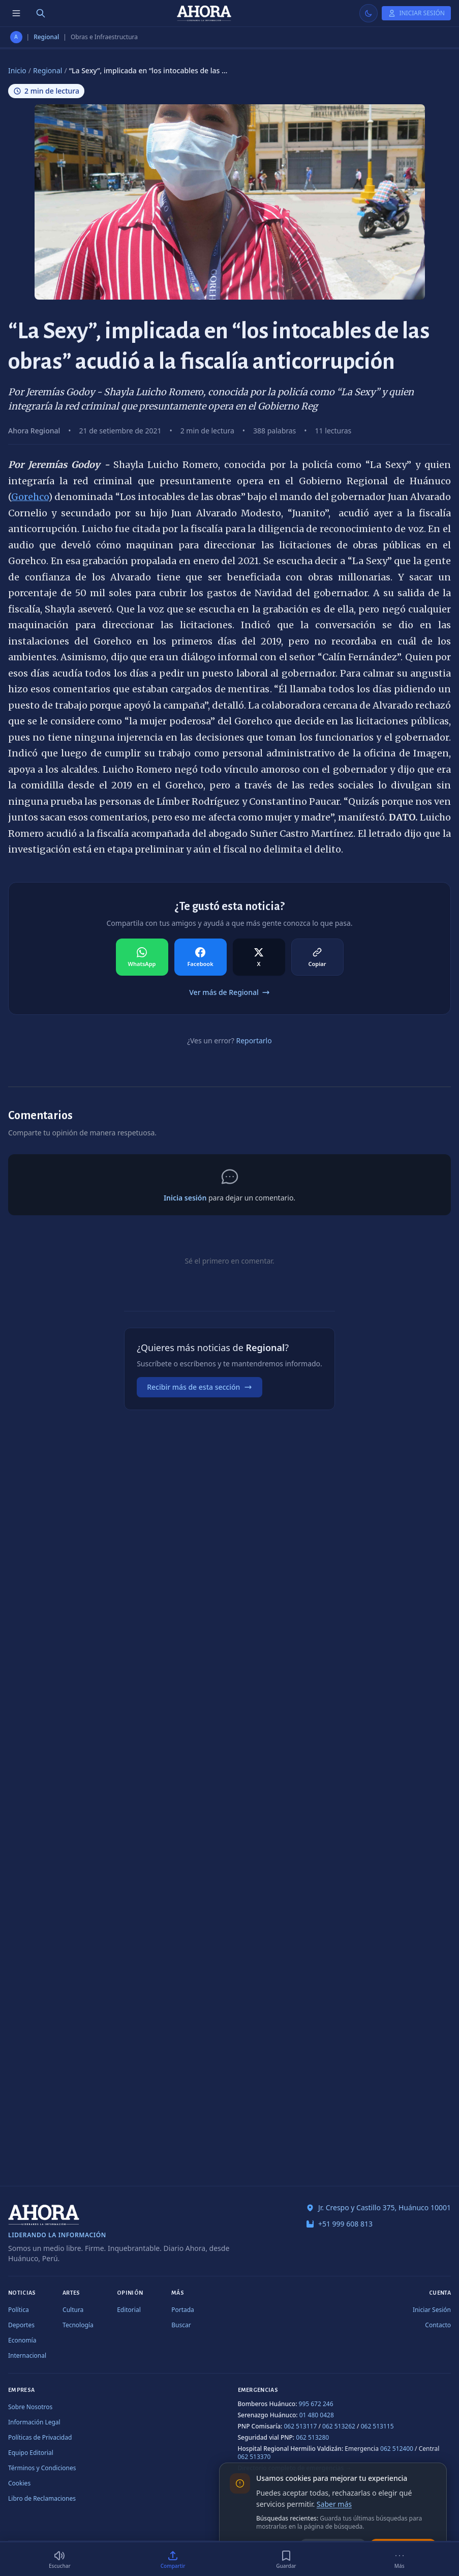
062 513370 (254, 2456)
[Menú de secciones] (16, 13)
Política (18, 2309)
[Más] (399, 2559)
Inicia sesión (185, 1198)
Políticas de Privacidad (40, 2437)
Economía (22, 2340)
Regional (46, 37)
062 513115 (377, 2426)
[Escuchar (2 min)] (59, 2559)
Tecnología (78, 2325)
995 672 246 (316, 2403)
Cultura (73, 2309)
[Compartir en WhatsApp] (142, 957)
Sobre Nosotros (30, 2407)
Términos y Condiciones (42, 2468)
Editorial (129, 2309)
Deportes (21, 2325)
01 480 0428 (316, 2415)
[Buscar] (41, 13)
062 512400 (396, 2448)
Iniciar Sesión (432, 2309)
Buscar (181, 2325)
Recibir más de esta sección (199, 1387)
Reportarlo (253, 1040)
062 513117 (300, 2426)
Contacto (438, 2325)
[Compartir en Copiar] (317, 957)
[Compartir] (173, 2559)
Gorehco (29, 497)
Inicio (17, 70)
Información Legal (34, 2422)
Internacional (27, 2355)
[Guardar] (286, 2559)
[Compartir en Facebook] (200, 957)
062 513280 (312, 2437)
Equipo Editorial (30, 2452)
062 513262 (338, 2426)
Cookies (19, 2483)
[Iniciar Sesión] (416, 13)
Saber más (334, 2504)
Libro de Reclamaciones (42, 2498)
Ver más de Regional (229, 992)
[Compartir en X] (259, 957)
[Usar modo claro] (368, 13)
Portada (182, 2309)
